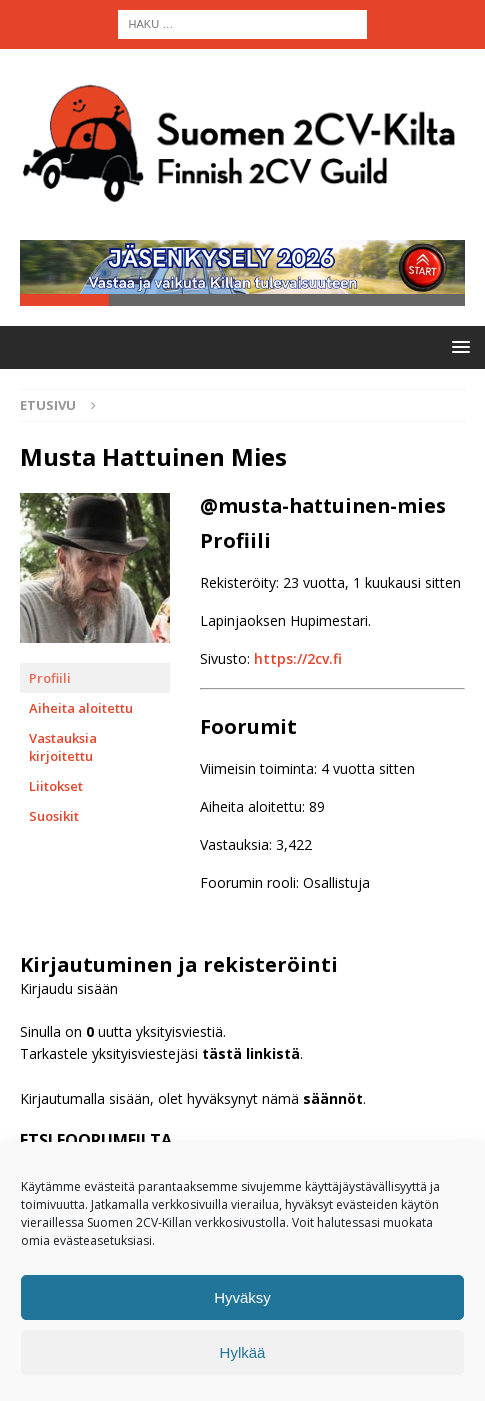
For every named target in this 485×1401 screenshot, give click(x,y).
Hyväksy (242, 1297)
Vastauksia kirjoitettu (63, 748)
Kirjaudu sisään (69, 989)
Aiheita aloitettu (81, 709)
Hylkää (243, 1352)
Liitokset (56, 787)
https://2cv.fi (298, 659)
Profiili (50, 679)
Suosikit (54, 817)
